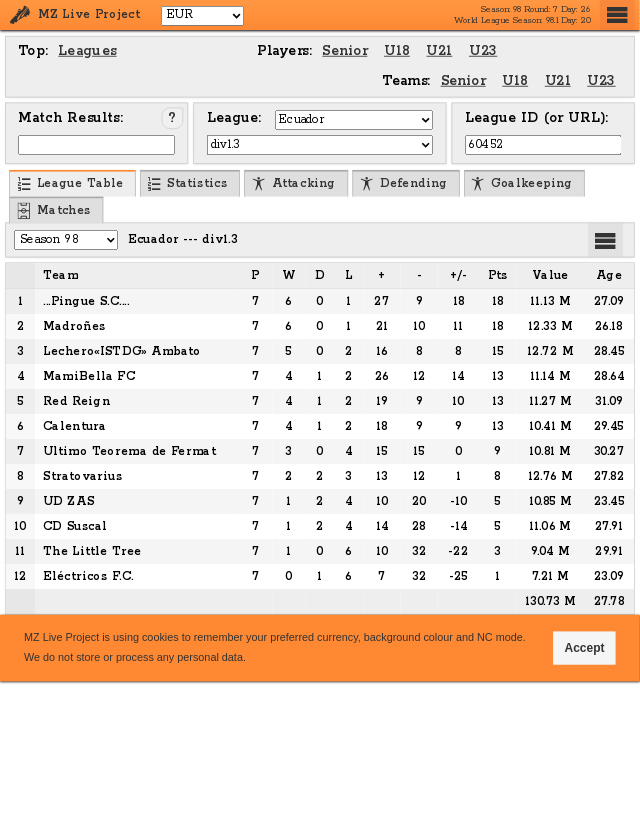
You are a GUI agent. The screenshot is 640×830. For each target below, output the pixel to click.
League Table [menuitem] (70, 184)
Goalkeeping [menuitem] (521, 184)
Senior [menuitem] (344, 50)
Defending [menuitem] (403, 184)
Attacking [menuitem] (294, 184)
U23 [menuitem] (483, 50)
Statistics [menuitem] (187, 184)
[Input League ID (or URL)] (543, 145)
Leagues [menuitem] (87, 50)
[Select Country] (354, 120)
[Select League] (320, 145)
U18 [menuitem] (397, 50)
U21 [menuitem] (439, 50)
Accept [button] (585, 647)
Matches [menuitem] (53, 210)
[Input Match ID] (96, 145)
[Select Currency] (202, 15)
